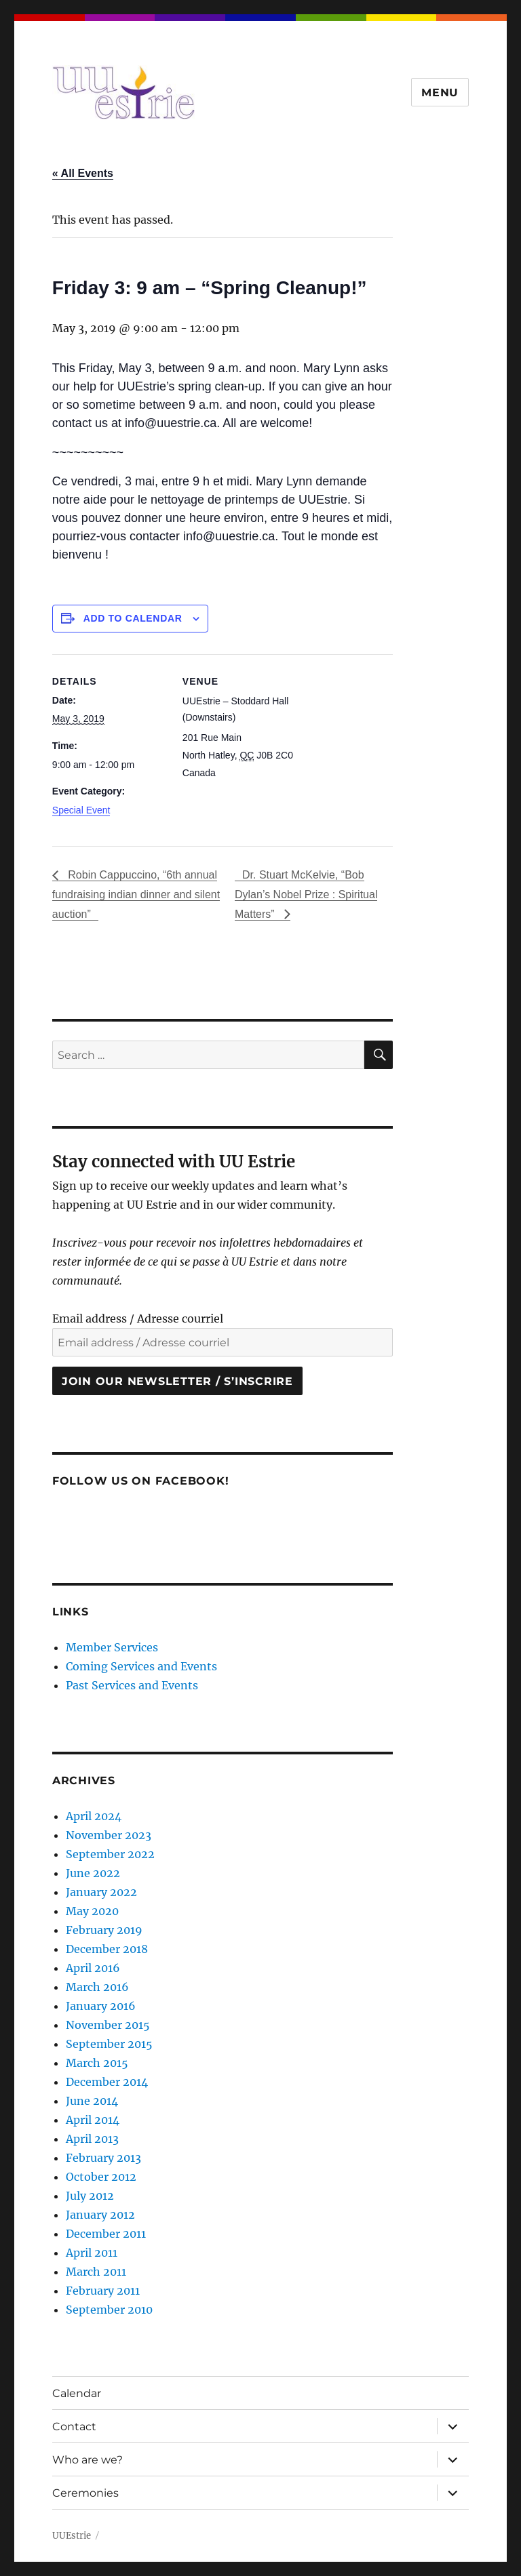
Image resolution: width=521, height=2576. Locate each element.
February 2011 (103, 2290)
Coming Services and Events (141, 1666)
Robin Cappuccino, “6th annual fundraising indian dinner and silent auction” (136, 894)
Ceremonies (85, 2493)
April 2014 (92, 2120)
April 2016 (93, 1968)
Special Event (81, 810)
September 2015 (109, 2044)
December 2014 (107, 2082)
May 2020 (92, 1911)
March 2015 (97, 2063)
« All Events (82, 173)
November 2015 (108, 2025)
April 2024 (93, 1816)
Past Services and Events (132, 1685)
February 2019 (104, 1930)
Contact (74, 2426)
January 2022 (101, 1892)
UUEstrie (71, 2535)
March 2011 (96, 2271)
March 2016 (97, 1987)
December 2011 (106, 2233)
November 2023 (108, 1835)
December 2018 (107, 1949)
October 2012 (101, 2176)
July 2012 (90, 2195)
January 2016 (101, 2006)
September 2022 (110, 1854)
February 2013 (103, 2158)
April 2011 (91, 2252)
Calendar (76, 2393)
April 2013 (92, 2139)
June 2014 (92, 2101)
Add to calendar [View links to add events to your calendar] (132, 618)
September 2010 (109, 2309)
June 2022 (93, 1873)
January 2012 (100, 2214)
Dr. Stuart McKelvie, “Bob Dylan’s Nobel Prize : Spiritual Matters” (306, 894)
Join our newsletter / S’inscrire (177, 1381)
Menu (440, 92)
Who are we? (87, 2459)
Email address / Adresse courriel (137, 1318)
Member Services (112, 1647)
